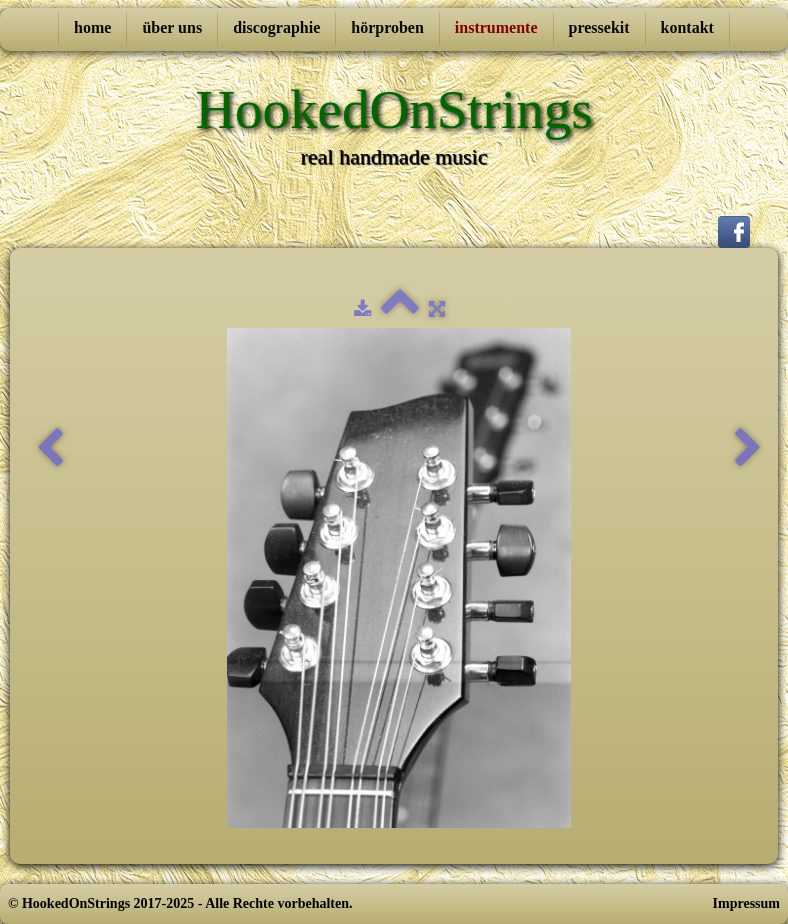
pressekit (599, 27)
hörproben (387, 27)
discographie (276, 27)
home (92, 27)
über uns (172, 27)
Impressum (746, 903)
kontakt (687, 27)
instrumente (496, 27)
